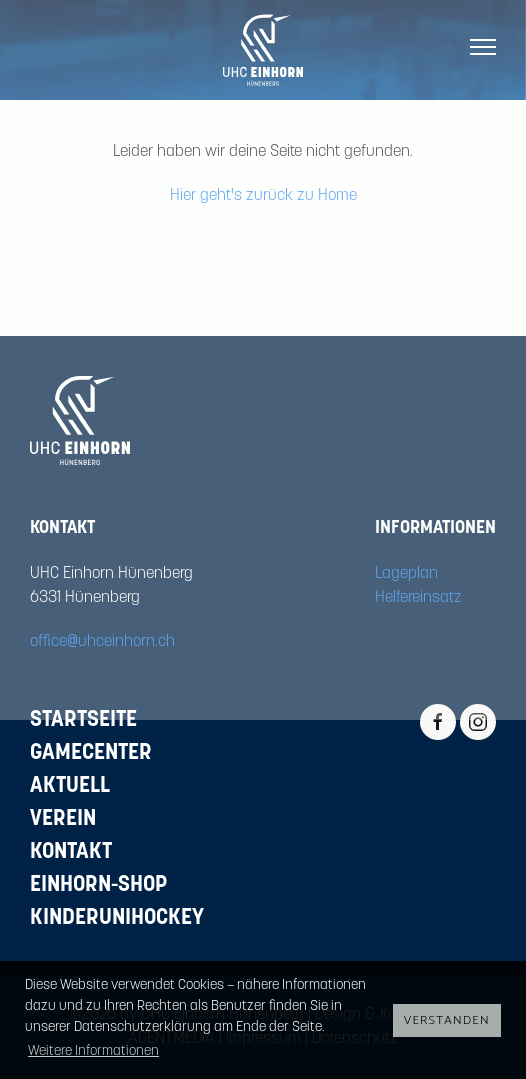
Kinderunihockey (117, 918)
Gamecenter (91, 753)
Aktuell (70, 786)
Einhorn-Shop (99, 885)
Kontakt (71, 852)
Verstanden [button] (447, 1020)
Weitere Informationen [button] (93, 1051)
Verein (63, 819)
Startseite (83, 720)
